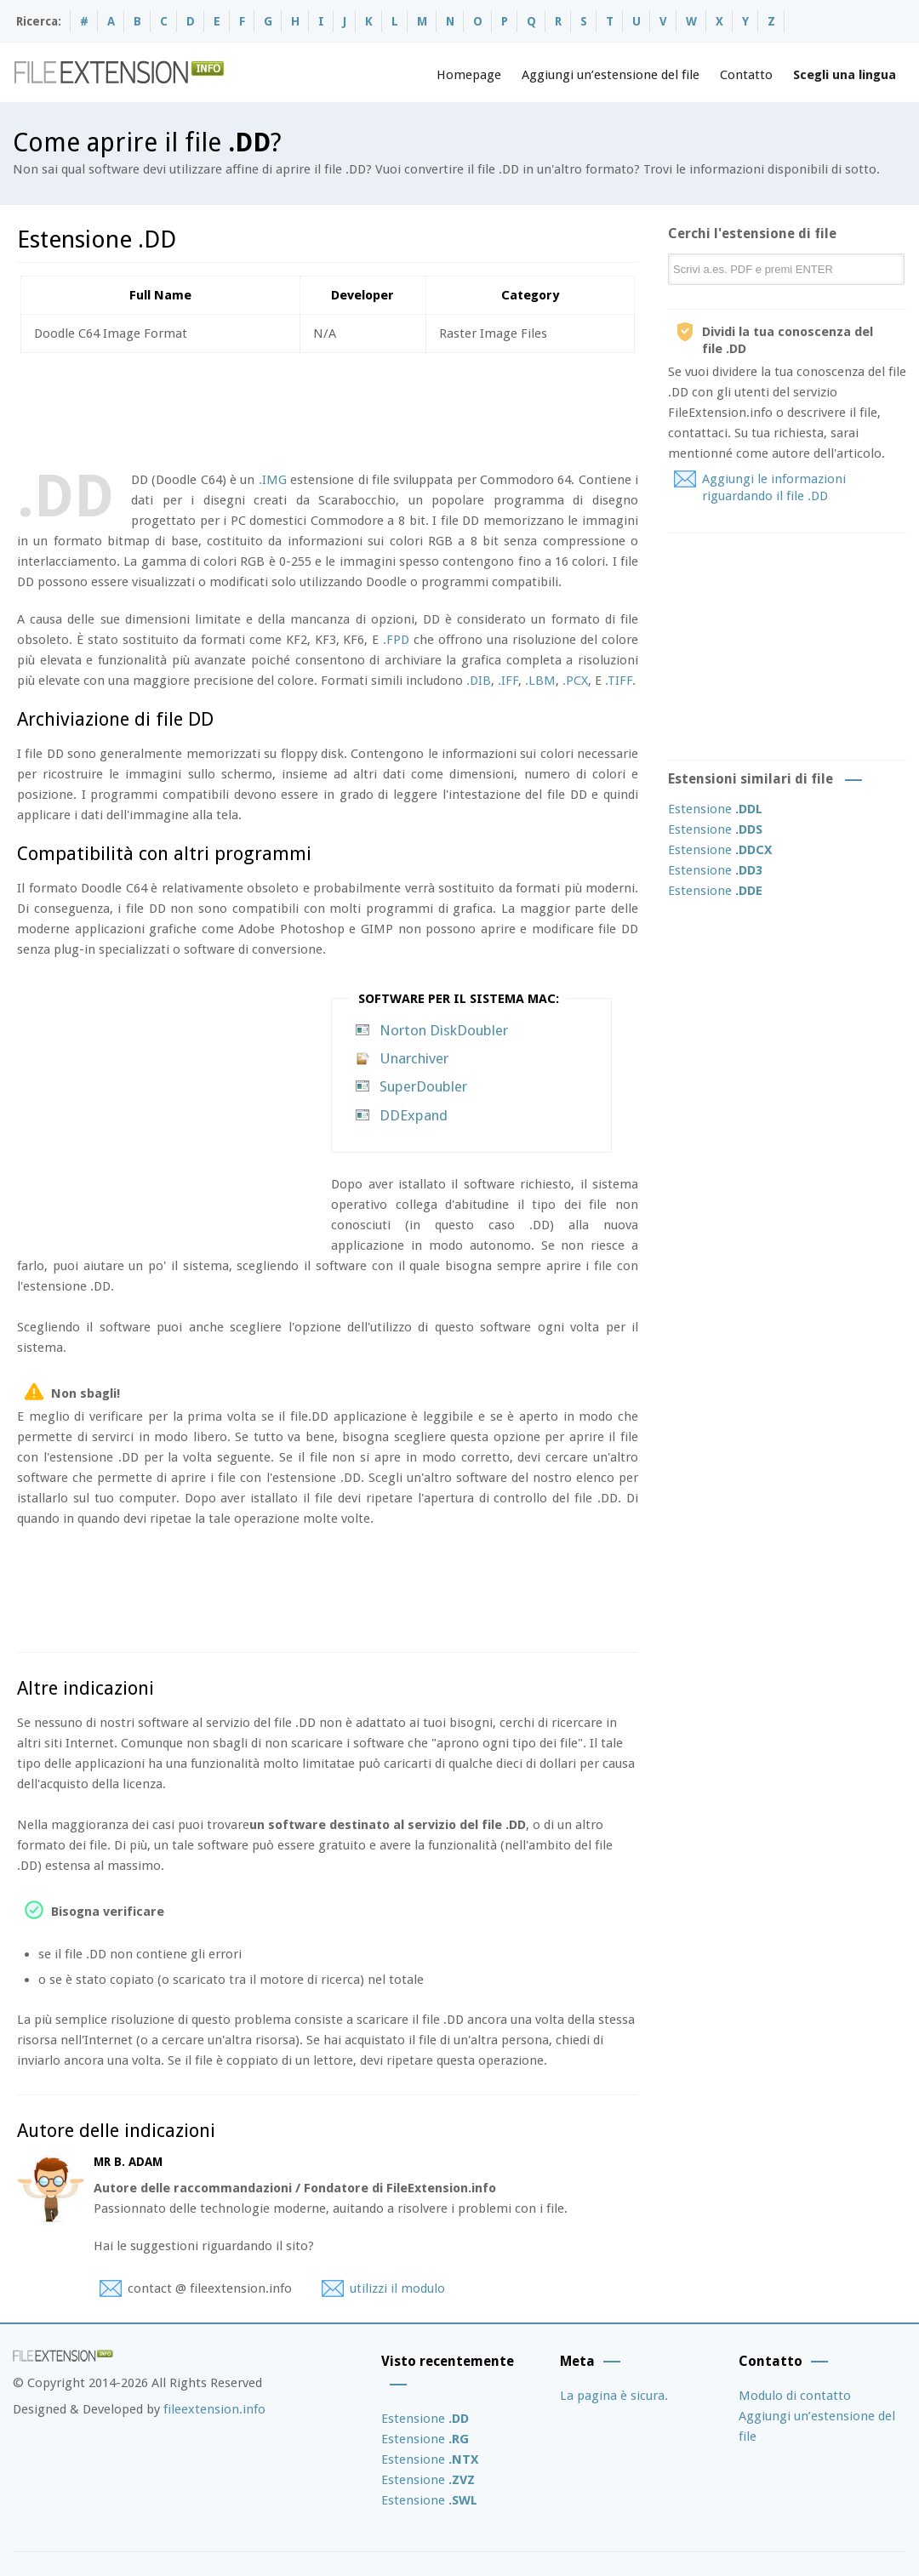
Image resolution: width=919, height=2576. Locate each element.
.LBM (540, 680)
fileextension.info (214, 2409)
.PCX (575, 680)
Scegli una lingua (844, 75)
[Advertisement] (326, 408)
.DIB (478, 680)
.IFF (508, 680)
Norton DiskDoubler (444, 1030)
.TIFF (618, 680)
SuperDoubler (423, 1086)
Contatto (746, 75)
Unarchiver (414, 1058)
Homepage (469, 75)
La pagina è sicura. (614, 2395)
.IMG (273, 479)
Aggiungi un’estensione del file (610, 75)
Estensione (715, 809)
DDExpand (414, 1115)
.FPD (396, 639)
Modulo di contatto (795, 2395)
